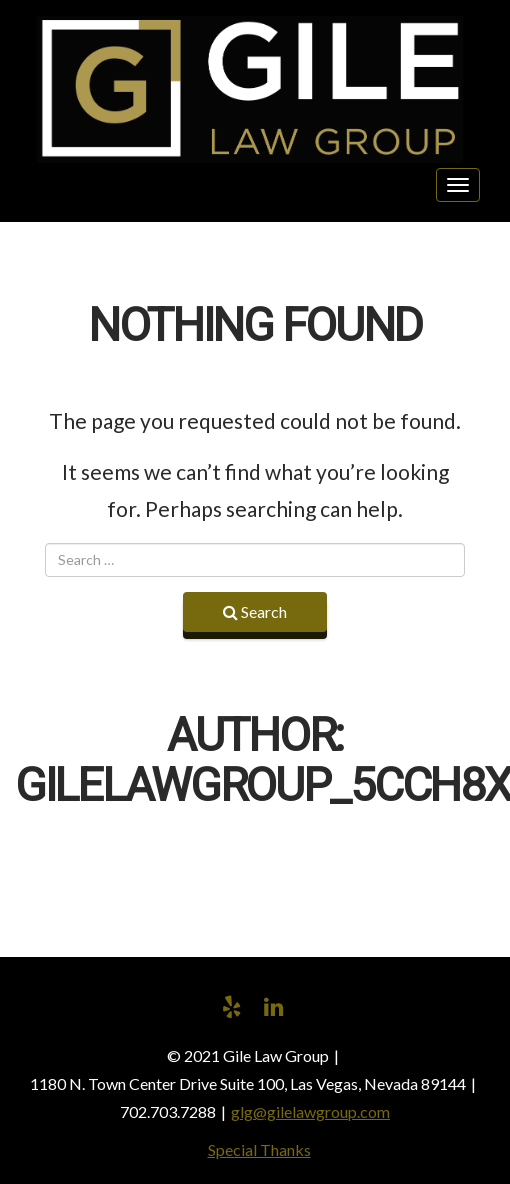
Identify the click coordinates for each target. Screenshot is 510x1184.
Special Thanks (259, 1149)
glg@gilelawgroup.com (310, 1111)
